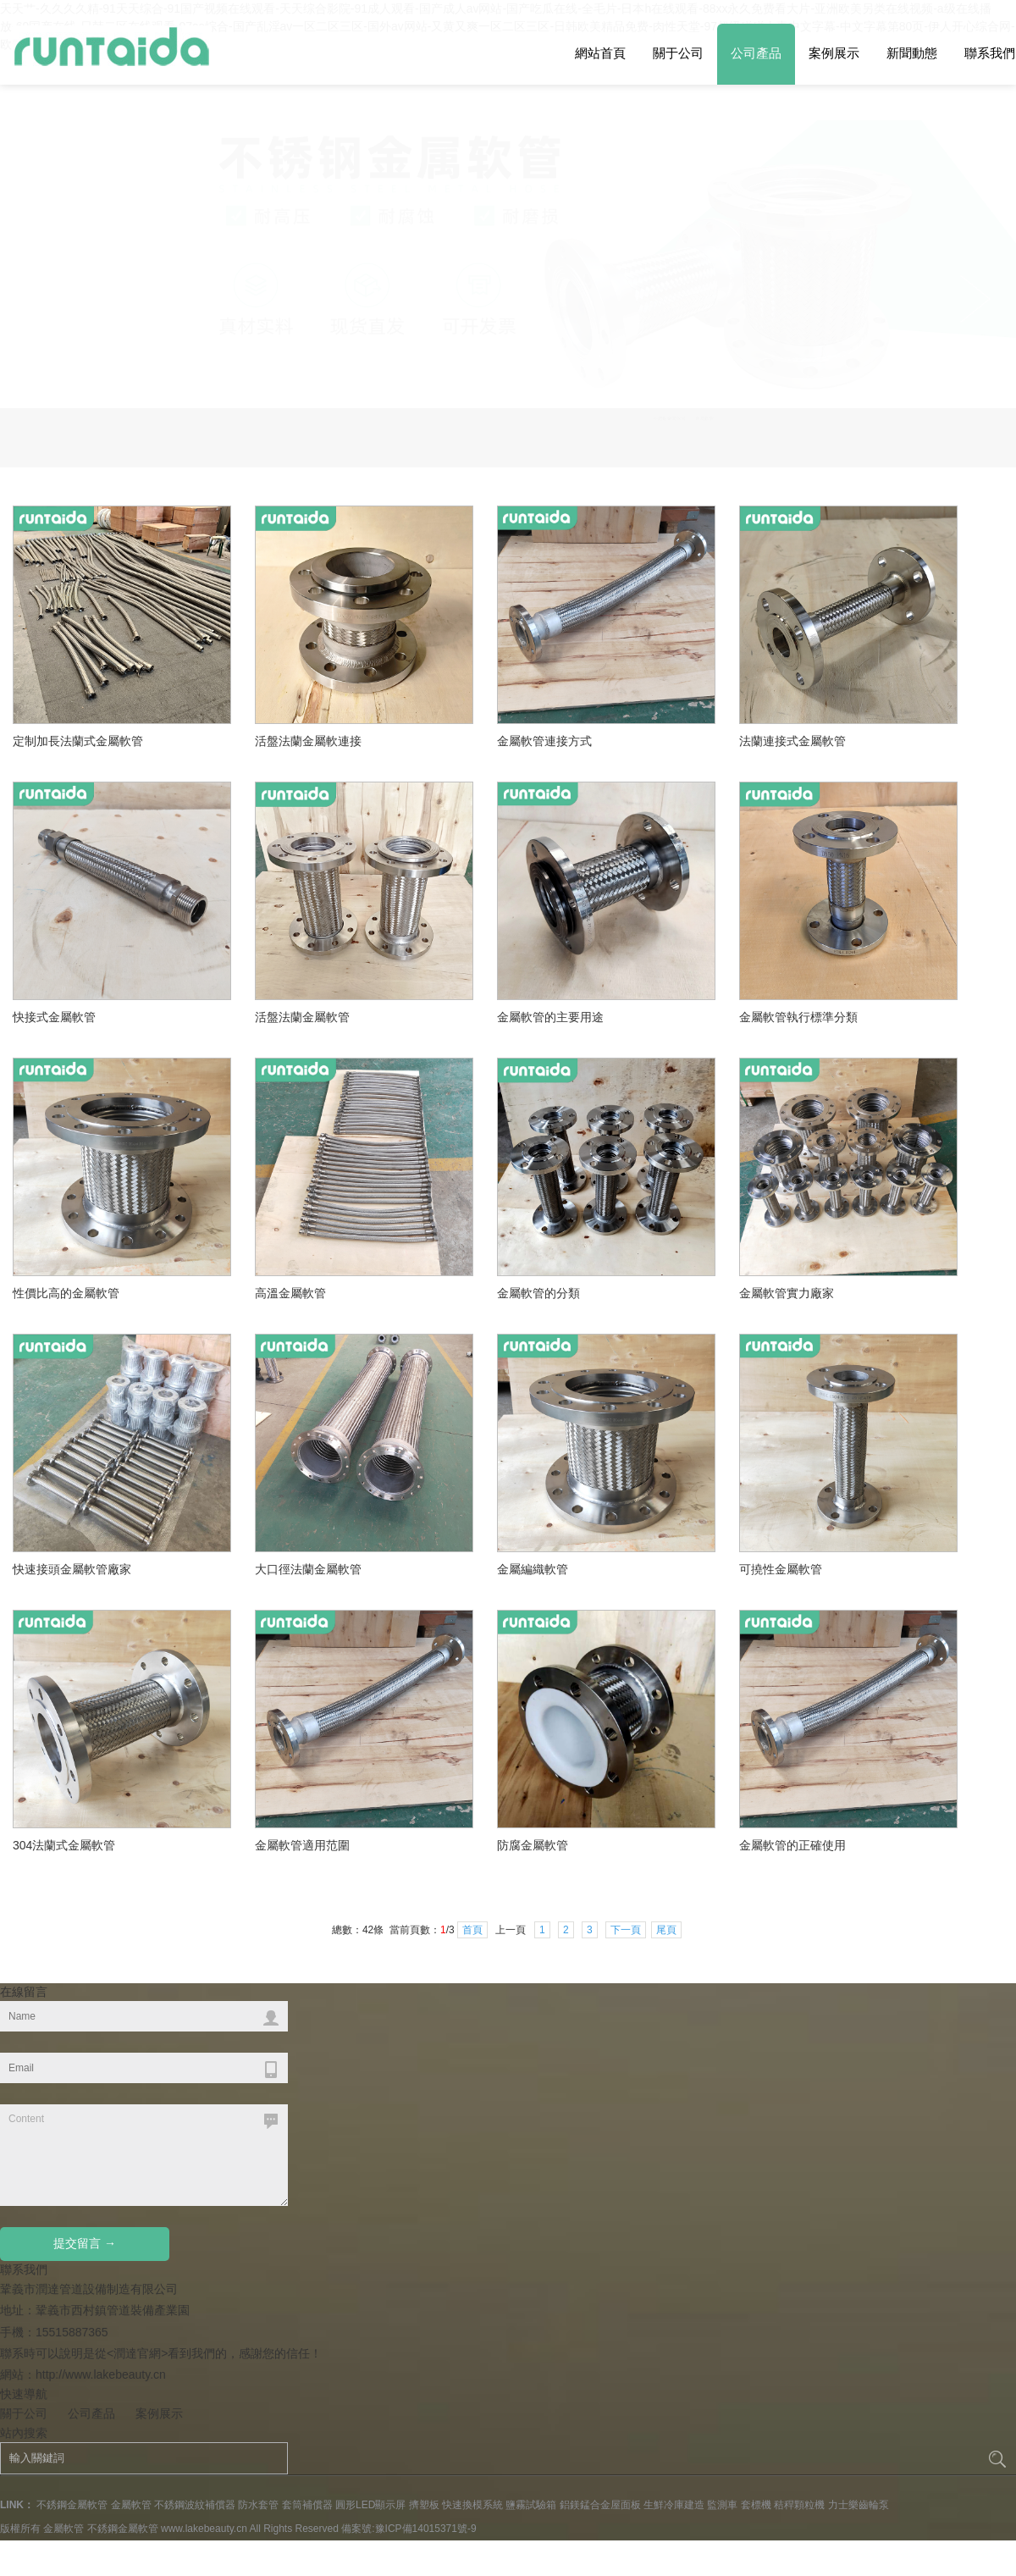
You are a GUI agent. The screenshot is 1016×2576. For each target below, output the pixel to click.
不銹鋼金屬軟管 (72, 2158)
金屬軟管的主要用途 (555, 657)
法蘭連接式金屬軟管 (792, 394)
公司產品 (756, 53)
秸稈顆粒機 (799, 2158)
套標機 (756, 2158)
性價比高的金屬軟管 (71, 933)
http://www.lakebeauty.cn (101, 2028)
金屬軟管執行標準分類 (802, 657)
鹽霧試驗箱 (530, 2158)
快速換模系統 (472, 2158)
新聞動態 (911, 53)
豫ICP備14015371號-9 (426, 2182)
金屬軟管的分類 (544, 933)
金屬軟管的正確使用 (797, 1485)
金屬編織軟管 (539, 1209)
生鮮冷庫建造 (673, 2158)
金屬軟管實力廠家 (792, 933)
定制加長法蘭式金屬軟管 (78, 394)
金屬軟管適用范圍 (307, 1485)
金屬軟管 (131, 2158)
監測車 (722, 2158)
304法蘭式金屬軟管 (69, 1485)
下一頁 (625, 1583)
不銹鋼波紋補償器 (194, 2158)
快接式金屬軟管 (54, 670)
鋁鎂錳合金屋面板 (600, 2158)
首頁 (472, 1583)
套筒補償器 (307, 2158)
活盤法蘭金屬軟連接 (308, 394)
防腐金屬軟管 (539, 1485)
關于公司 (678, 53)
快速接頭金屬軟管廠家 (76, 1209)
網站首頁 (600, 53)
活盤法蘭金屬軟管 (302, 670)
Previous (975, 299)
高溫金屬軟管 (297, 933)
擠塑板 (424, 2158)
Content (144, 1809)
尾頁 (666, 1583)
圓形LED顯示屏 (370, 2158)
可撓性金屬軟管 (786, 1209)
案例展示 (834, 53)
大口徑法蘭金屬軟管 (313, 1209)
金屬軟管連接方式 (544, 394)
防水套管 (258, 2158)
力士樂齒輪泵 (858, 2158)
